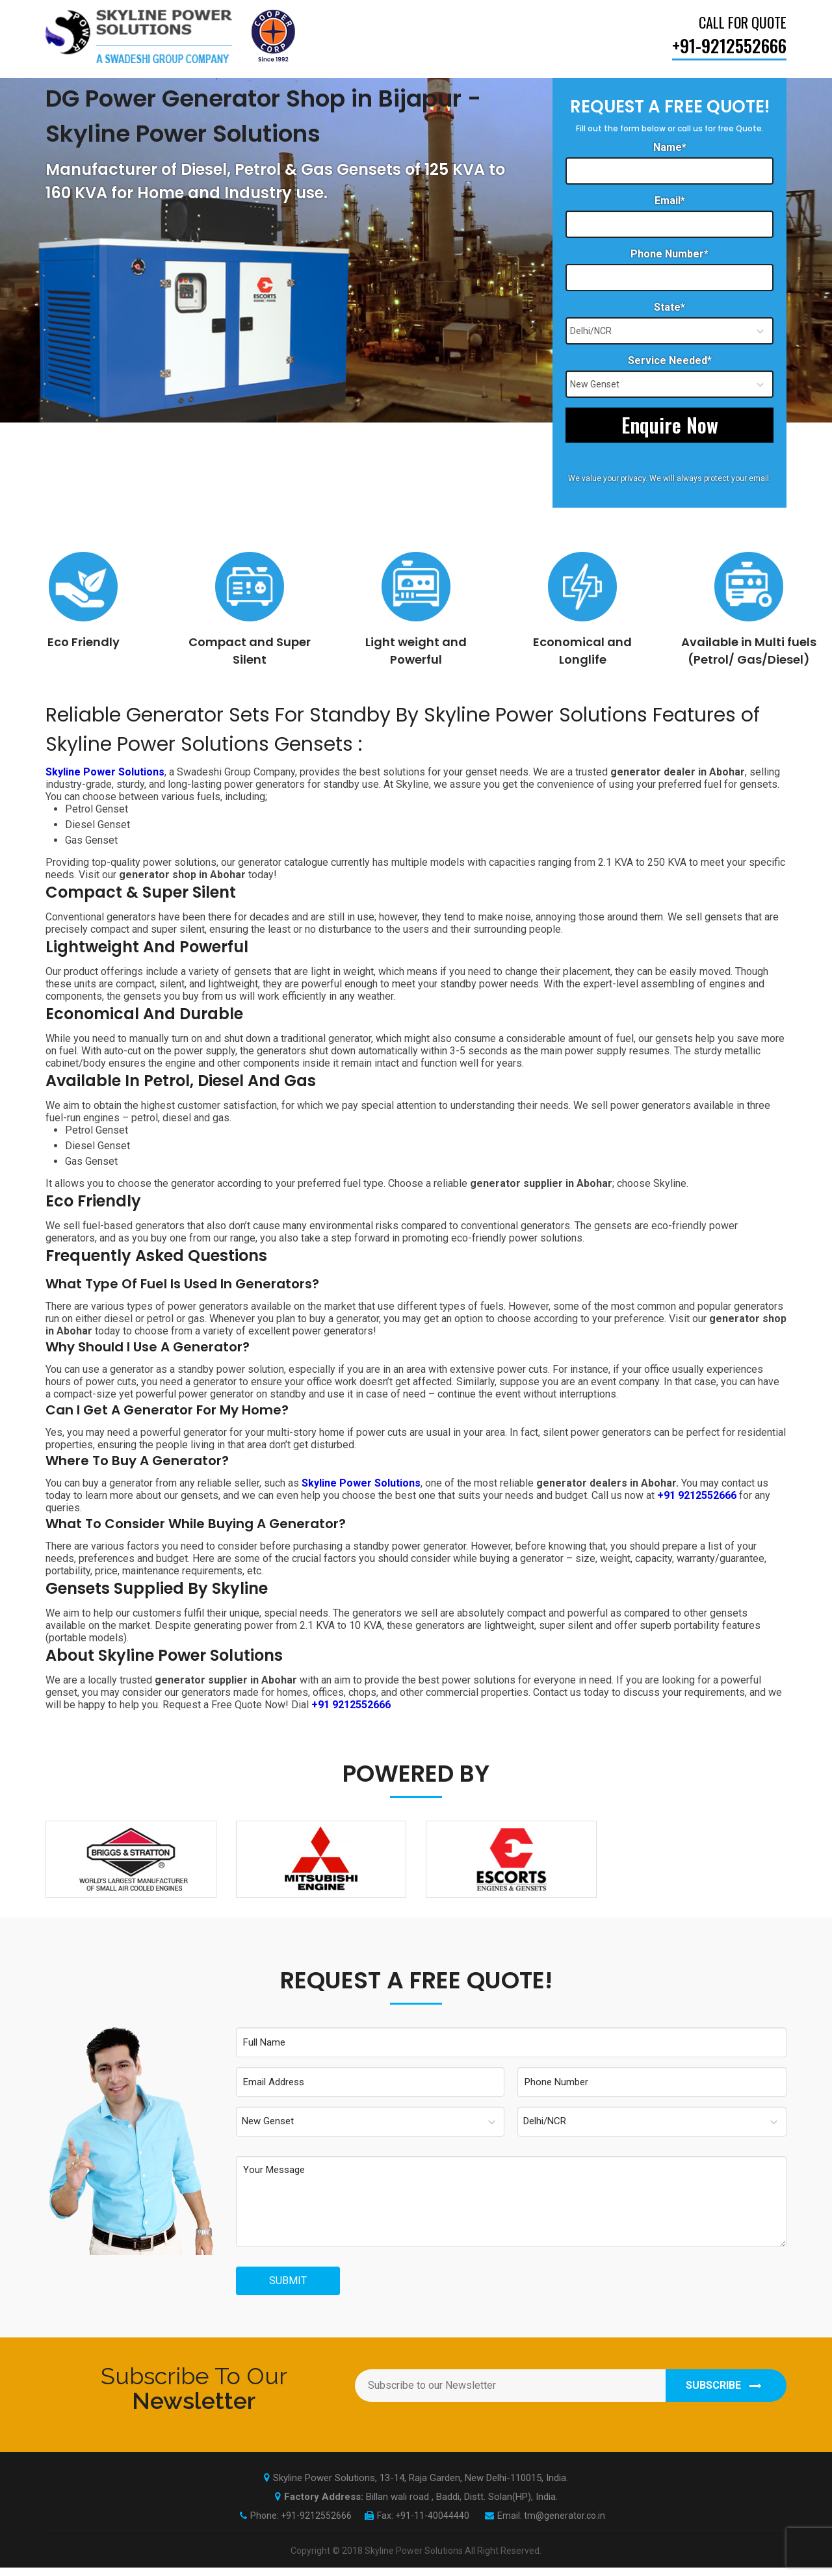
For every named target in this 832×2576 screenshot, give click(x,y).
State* (669, 307)
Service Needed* (670, 360)
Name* (669, 147)
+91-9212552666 (316, 2524)
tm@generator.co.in (564, 2524)
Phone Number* (669, 254)
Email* (670, 200)
